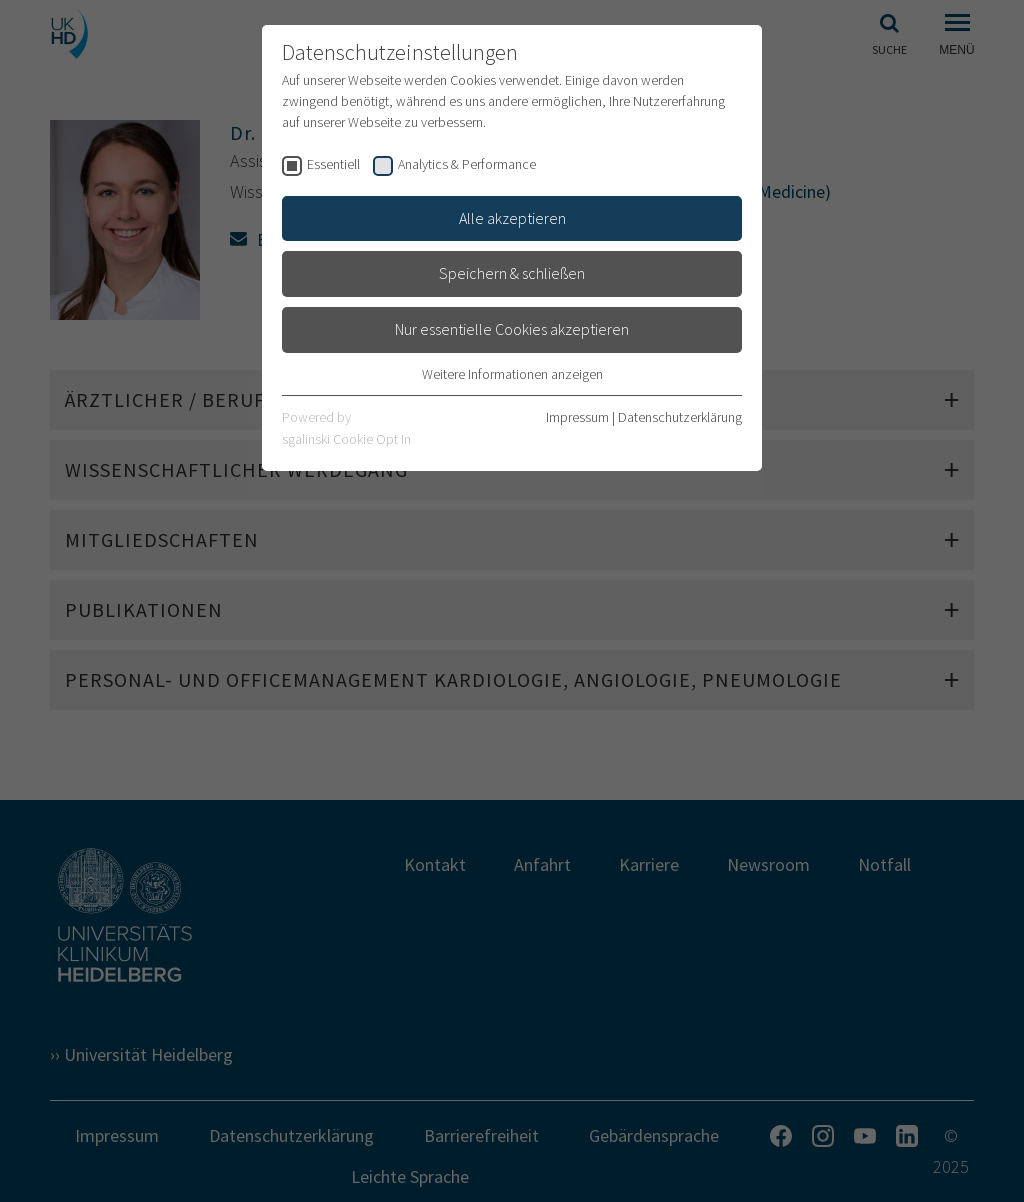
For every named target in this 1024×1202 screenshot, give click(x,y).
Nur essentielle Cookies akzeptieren (512, 329)
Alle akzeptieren (512, 218)
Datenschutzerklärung (680, 417)
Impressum (577, 417)
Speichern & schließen (512, 273)
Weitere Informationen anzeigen (512, 374)
